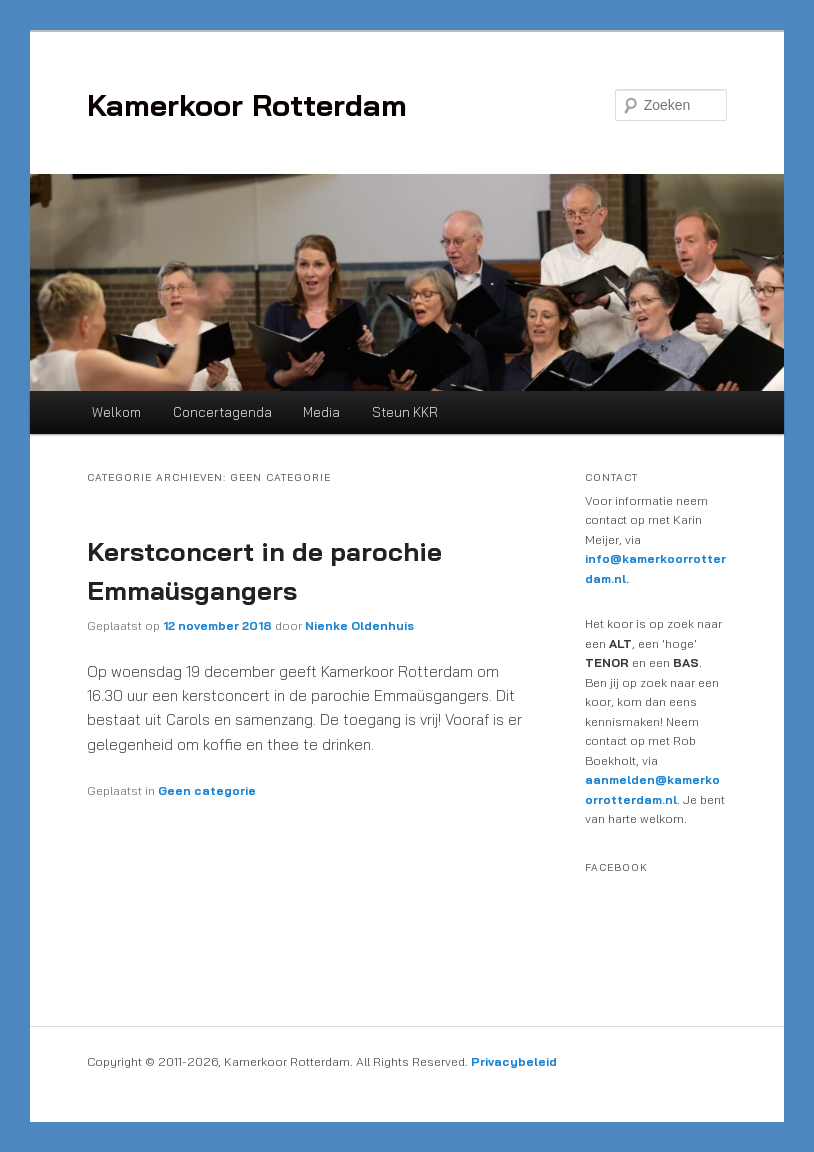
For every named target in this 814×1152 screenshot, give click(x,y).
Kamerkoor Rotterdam (247, 105)
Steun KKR (405, 412)
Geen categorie (207, 790)
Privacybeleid (514, 1061)
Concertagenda (222, 412)
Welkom (116, 412)
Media (321, 412)
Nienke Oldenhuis (359, 625)
